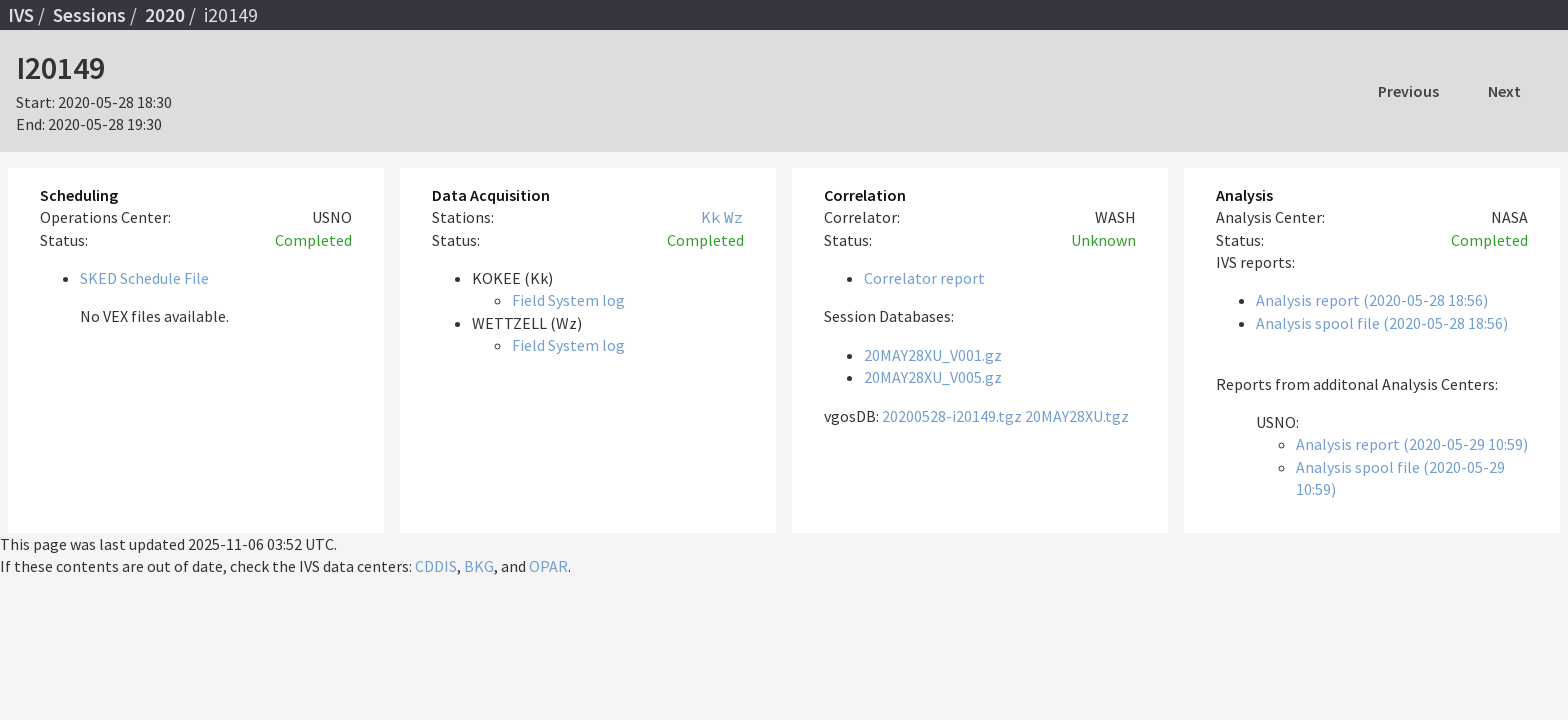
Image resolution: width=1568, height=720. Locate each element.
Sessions (89, 15)
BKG (479, 566)
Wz (734, 217)
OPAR (548, 566)
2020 (165, 15)
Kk (711, 217)
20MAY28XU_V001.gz (933, 355)
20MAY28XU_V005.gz (933, 377)
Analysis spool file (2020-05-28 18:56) (1382, 323)
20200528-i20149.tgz (952, 416)
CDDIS (436, 566)
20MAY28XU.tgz (1077, 416)
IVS (21, 15)
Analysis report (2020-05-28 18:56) (1372, 300)
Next (1504, 91)
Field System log (568, 300)
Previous (1408, 91)
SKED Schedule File (144, 278)
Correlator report (924, 278)
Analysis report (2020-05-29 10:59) (1412, 444)
